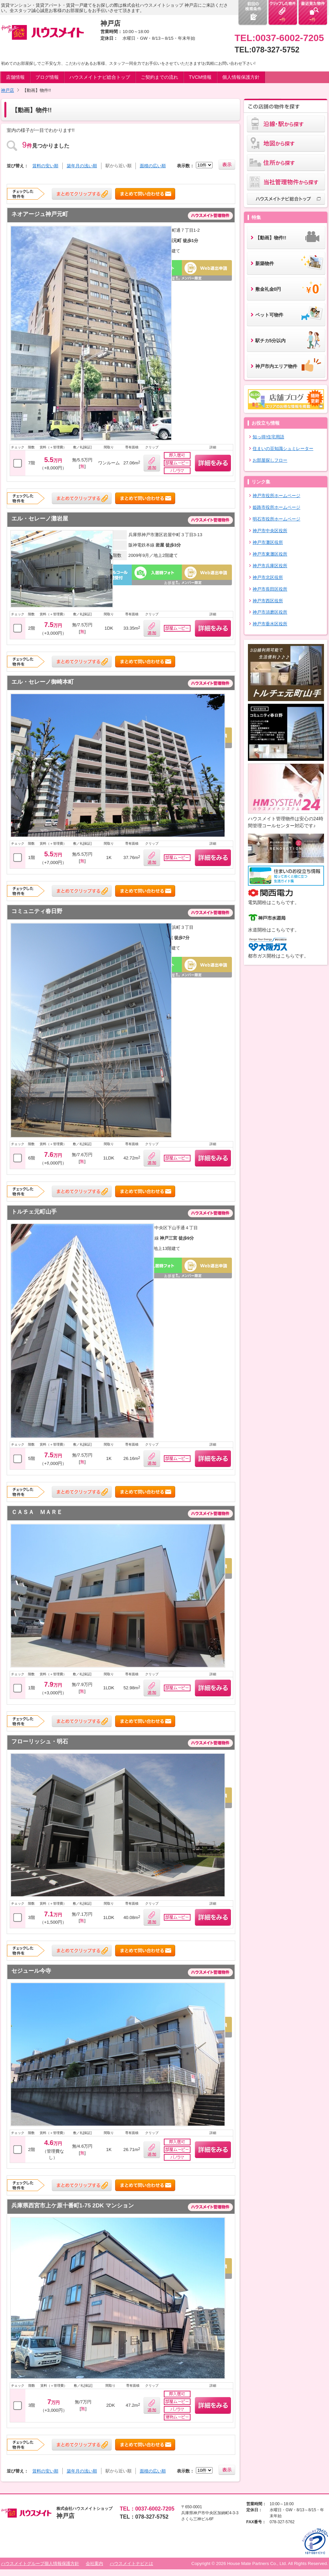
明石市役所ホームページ (276, 518)
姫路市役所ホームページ (276, 507)
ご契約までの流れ (159, 77)
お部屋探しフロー (270, 460)
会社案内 (94, 2563)
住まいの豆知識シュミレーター (283, 448)
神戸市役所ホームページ (276, 495)
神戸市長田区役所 (270, 589)
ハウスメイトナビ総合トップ (99, 77)
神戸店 (7, 90)
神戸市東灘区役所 (270, 554)
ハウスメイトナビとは (131, 2563)
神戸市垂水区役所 (270, 623)
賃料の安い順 (45, 165)
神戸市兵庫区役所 (270, 565)
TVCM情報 (200, 77)
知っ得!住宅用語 (268, 436)
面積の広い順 (153, 165)
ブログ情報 (47, 77)
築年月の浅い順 (82, 165)
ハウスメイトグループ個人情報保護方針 (40, 2563)
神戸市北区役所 (268, 577)
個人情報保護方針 (241, 77)
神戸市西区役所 (268, 600)
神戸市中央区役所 (270, 530)
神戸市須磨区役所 (270, 612)
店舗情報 (15, 77)
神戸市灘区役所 (268, 542)
